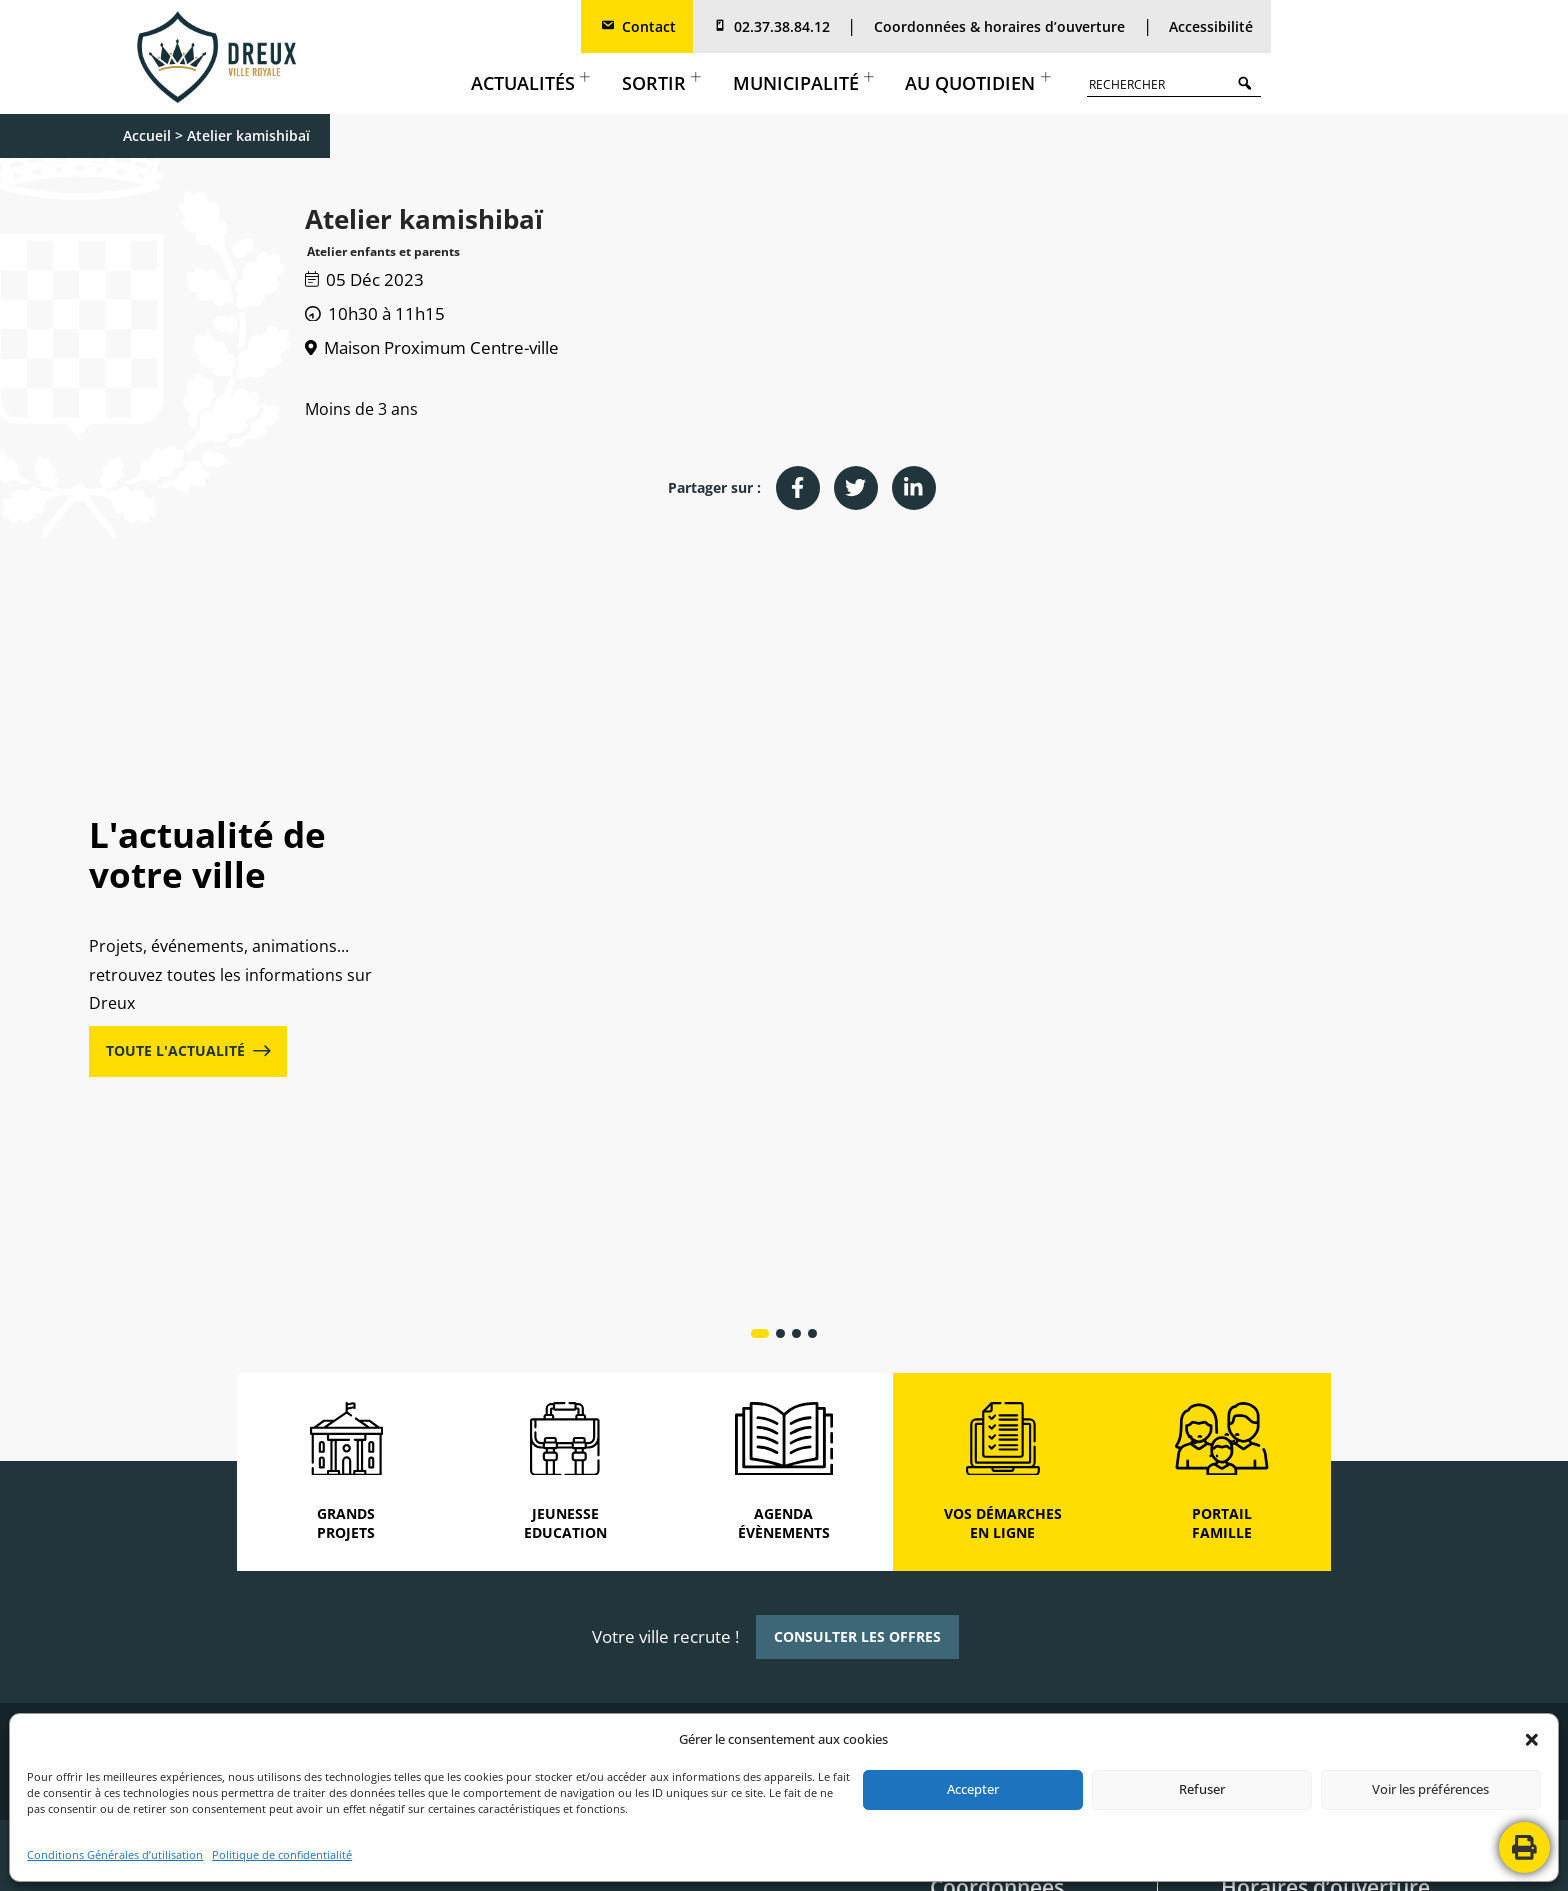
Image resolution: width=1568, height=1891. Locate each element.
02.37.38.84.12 (770, 26)
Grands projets (614, 829)
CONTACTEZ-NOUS (985, 1860)
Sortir (661, 83)
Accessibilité (1211, 26)
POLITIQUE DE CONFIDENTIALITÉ (743, 1860)
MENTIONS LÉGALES (586, 1860)
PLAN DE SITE (882, 1860)
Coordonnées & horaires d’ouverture (999, 26)
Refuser (1202, 1789)
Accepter (973, 1789)
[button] (1532, 1740)
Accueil (147, 135)
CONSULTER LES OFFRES (857, 1282)
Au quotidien (977, 83)
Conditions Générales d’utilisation (115, 1855)
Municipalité (803, 83)
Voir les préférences (1430, 1789)
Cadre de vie (957, 829)
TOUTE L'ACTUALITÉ (188, 873)
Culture (1292, 829)
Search (1249, 82)
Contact (637, 26)
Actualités (530, 83)
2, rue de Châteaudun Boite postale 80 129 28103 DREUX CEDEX (1003, 1606)
